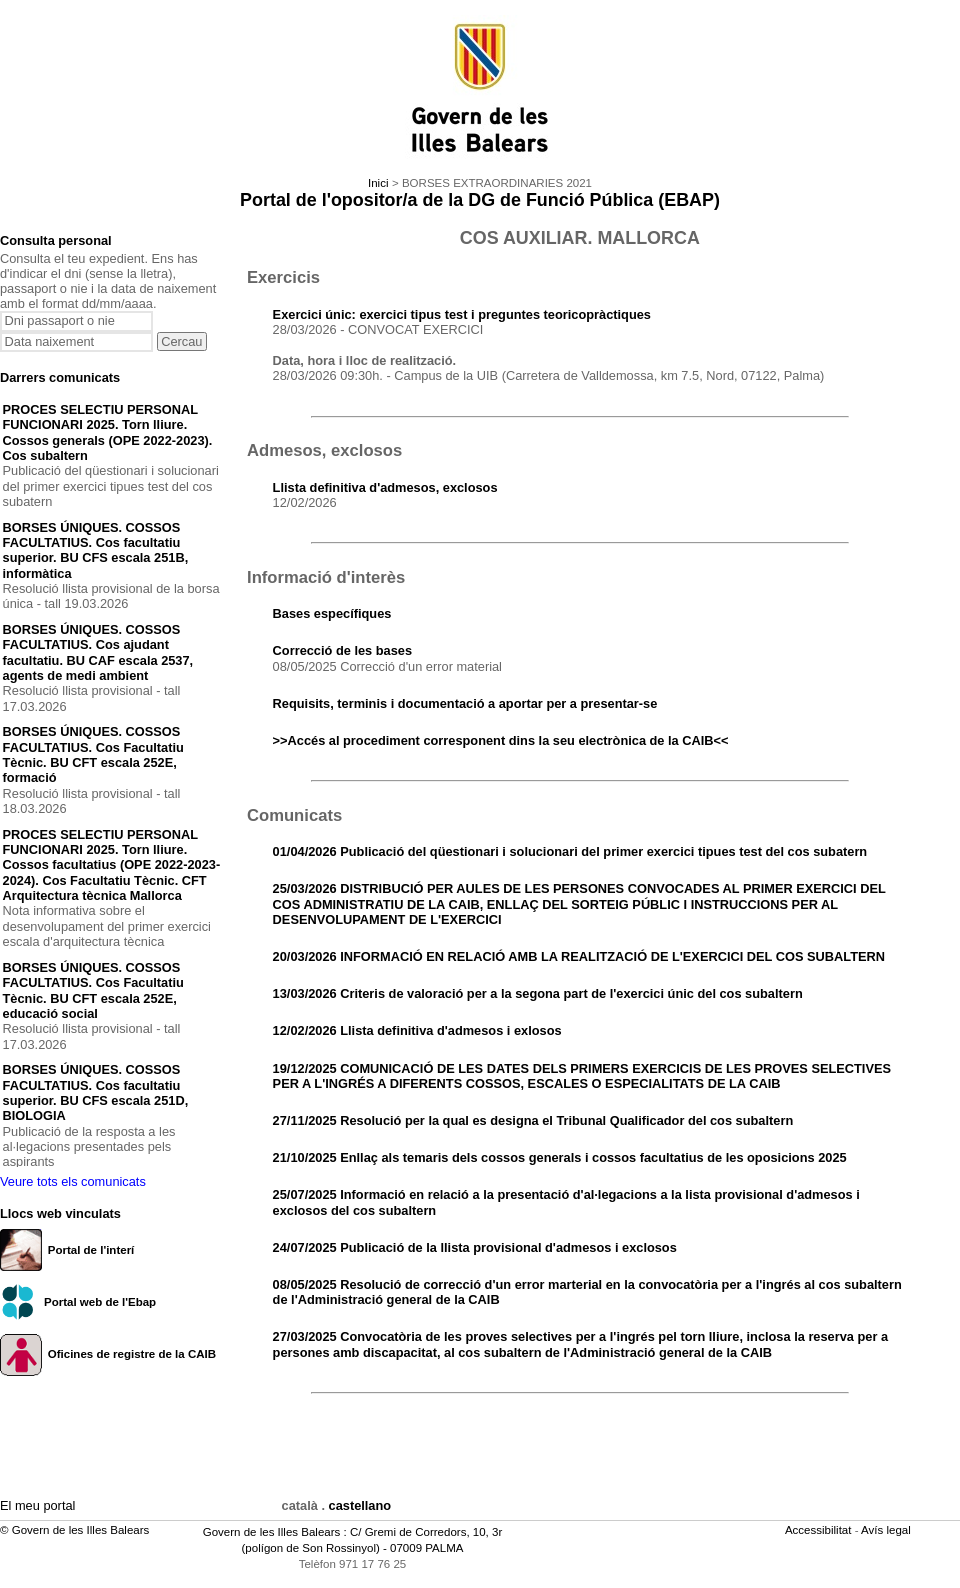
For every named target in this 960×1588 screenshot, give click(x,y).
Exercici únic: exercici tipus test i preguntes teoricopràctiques (462, 314)
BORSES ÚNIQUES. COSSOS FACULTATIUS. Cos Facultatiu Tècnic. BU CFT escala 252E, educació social (93, 990)
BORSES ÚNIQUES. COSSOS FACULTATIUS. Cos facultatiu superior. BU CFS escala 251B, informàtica (96, 550)
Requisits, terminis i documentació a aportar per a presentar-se (465, 703)
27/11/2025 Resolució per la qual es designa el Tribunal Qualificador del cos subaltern (533, 1120)
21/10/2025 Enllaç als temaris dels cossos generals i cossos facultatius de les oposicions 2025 (560, 1157)
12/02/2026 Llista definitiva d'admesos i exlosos (417, 1030)
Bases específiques (332, 613)
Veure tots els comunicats (73, 1181)
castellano (360, 1505)
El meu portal (37, 1505)
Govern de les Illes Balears (272, 1532)
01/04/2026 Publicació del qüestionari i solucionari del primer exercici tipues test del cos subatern (570, 851)
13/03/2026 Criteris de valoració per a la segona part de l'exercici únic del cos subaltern (538, 993)
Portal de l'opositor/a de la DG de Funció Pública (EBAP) (480, 200)
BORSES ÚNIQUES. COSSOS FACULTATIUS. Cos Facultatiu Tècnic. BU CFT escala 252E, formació (93, 754)
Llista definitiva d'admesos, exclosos (385, 487)
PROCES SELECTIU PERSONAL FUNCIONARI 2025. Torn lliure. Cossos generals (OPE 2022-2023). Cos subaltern (108, 432)
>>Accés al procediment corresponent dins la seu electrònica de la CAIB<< (501, 740)
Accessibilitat (820, 1530)
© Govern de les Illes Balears (74, 1530)
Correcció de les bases (342, 650)
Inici (378, 183)
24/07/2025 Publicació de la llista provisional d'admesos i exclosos (475, 1247)
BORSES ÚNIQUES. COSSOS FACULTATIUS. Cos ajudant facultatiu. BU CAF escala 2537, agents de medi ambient (98, 652)
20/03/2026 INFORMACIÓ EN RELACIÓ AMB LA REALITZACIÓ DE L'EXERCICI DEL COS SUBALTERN (579, 956)
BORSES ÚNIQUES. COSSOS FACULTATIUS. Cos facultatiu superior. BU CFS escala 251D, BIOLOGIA (96, 1092)
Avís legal (887, 1530)
